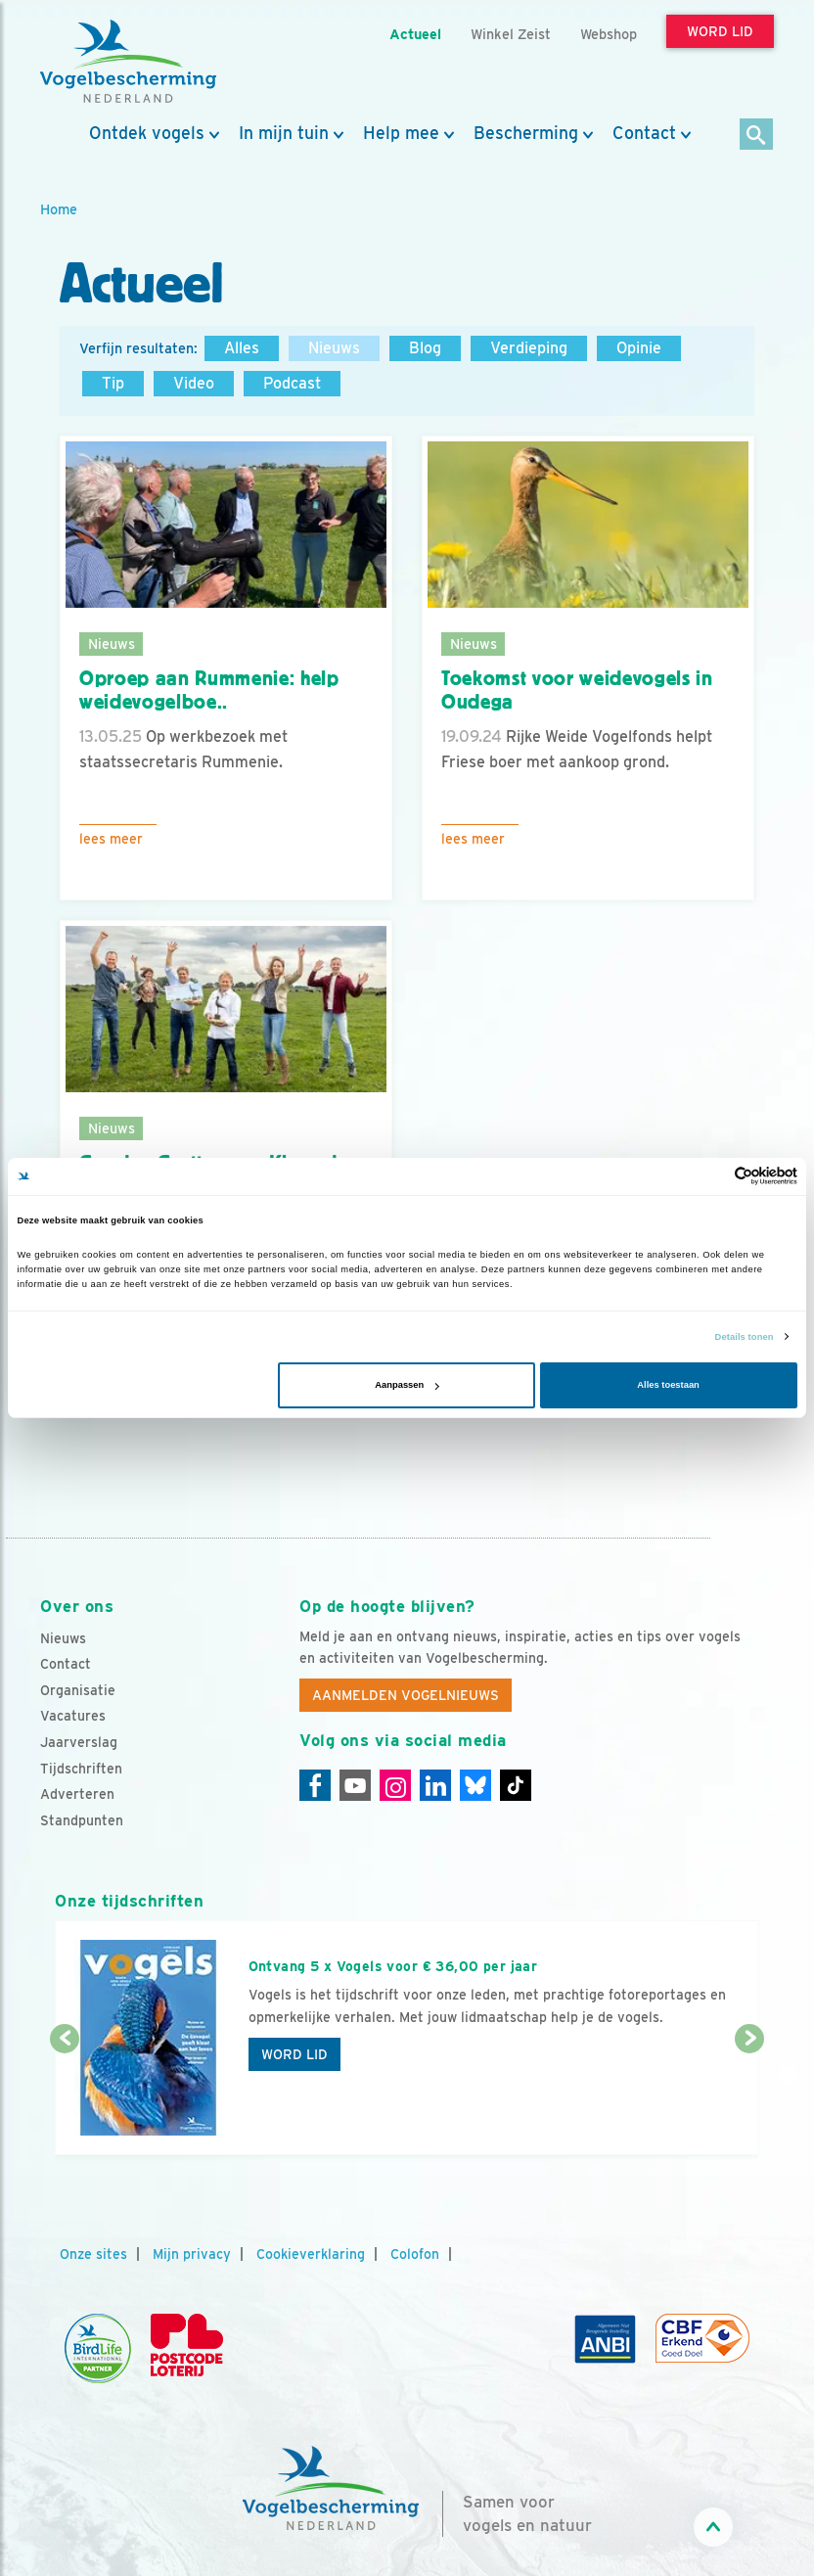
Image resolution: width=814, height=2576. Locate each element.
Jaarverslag (78, 1742)
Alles (241, 348)
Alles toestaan (668, 1385)
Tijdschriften (81, 1768)
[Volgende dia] (749, 2098)
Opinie (638, 348)
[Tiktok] (515, 1785)
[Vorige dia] (64, 2098)
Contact (644, 133)
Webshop (608, 33)
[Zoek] (757, 135)
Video (193, 383)
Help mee (401, 133)
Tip (113, 383)
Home (58, 209)
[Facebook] (315, 1785)
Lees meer (111, 839)
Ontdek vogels (146, 133)
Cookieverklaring (310, 2254)
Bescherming (526, 133)
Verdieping (528, 348)
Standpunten (81, 1820)
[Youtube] (355, 1785)
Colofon (414, 2254)
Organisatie (77, 1690)
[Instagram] (395, 1785)
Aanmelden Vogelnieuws (405, 1695)
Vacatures (73, 1716)
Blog (425, 348)
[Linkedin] (435, 1785)
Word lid (294, 2054)
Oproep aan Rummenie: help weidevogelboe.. (209, 690)
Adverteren (77, 1794)
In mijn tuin (284, 133)
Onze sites (93, 2254)
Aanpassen (406, 1385)
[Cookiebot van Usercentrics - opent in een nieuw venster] (711, 1176)
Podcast (292, 383)
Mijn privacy (192, 2254)
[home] (128, 62)
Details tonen (744, 1337)
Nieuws (334, 348)
